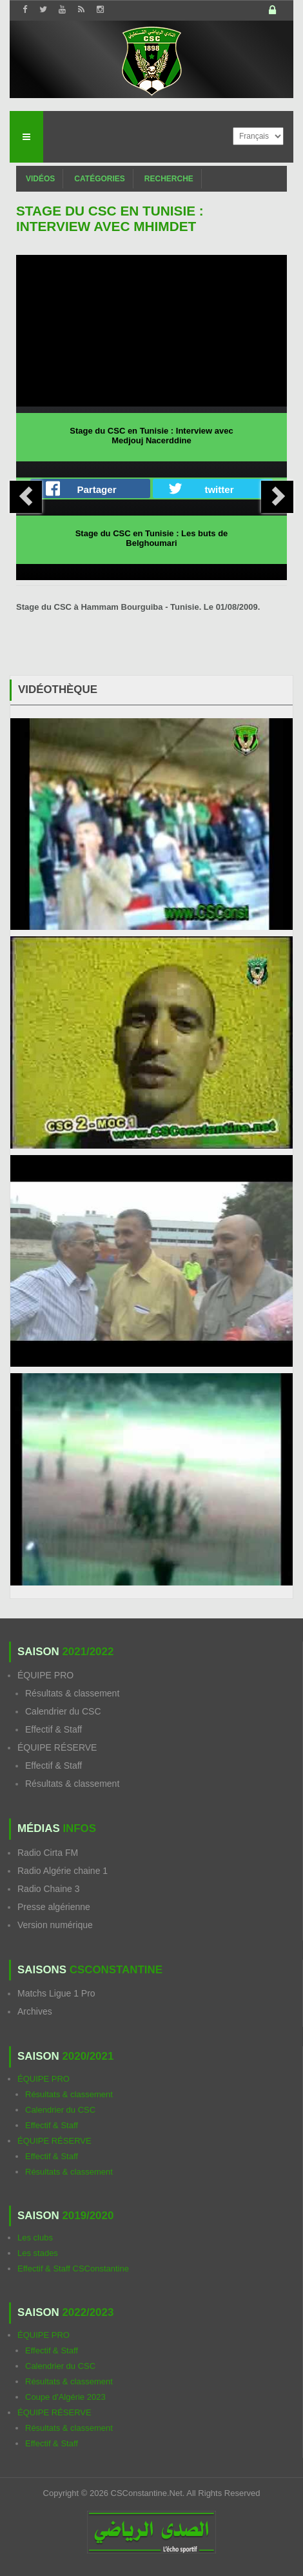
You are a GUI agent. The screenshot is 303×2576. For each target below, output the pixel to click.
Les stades (37, 2253)
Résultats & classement (72, 1693)
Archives (34, 2011)
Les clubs (35, 2237)
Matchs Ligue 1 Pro (56, 1993)
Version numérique (55, 1925)
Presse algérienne (53, 1907)
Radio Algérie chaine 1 (62, 1871)
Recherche (168, 178)
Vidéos (40, 178)
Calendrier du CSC (63, 1711)
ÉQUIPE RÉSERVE (57, 1747)
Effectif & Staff (53, 1729)
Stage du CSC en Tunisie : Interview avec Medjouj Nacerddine (151, 435)
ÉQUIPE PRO (45, 1675)
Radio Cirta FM (47, 1852)
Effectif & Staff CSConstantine (73, 2268)
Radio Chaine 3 (48, 1889)
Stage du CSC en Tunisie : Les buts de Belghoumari (151, 538)
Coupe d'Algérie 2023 (65, 2397)
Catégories (99, 178)
